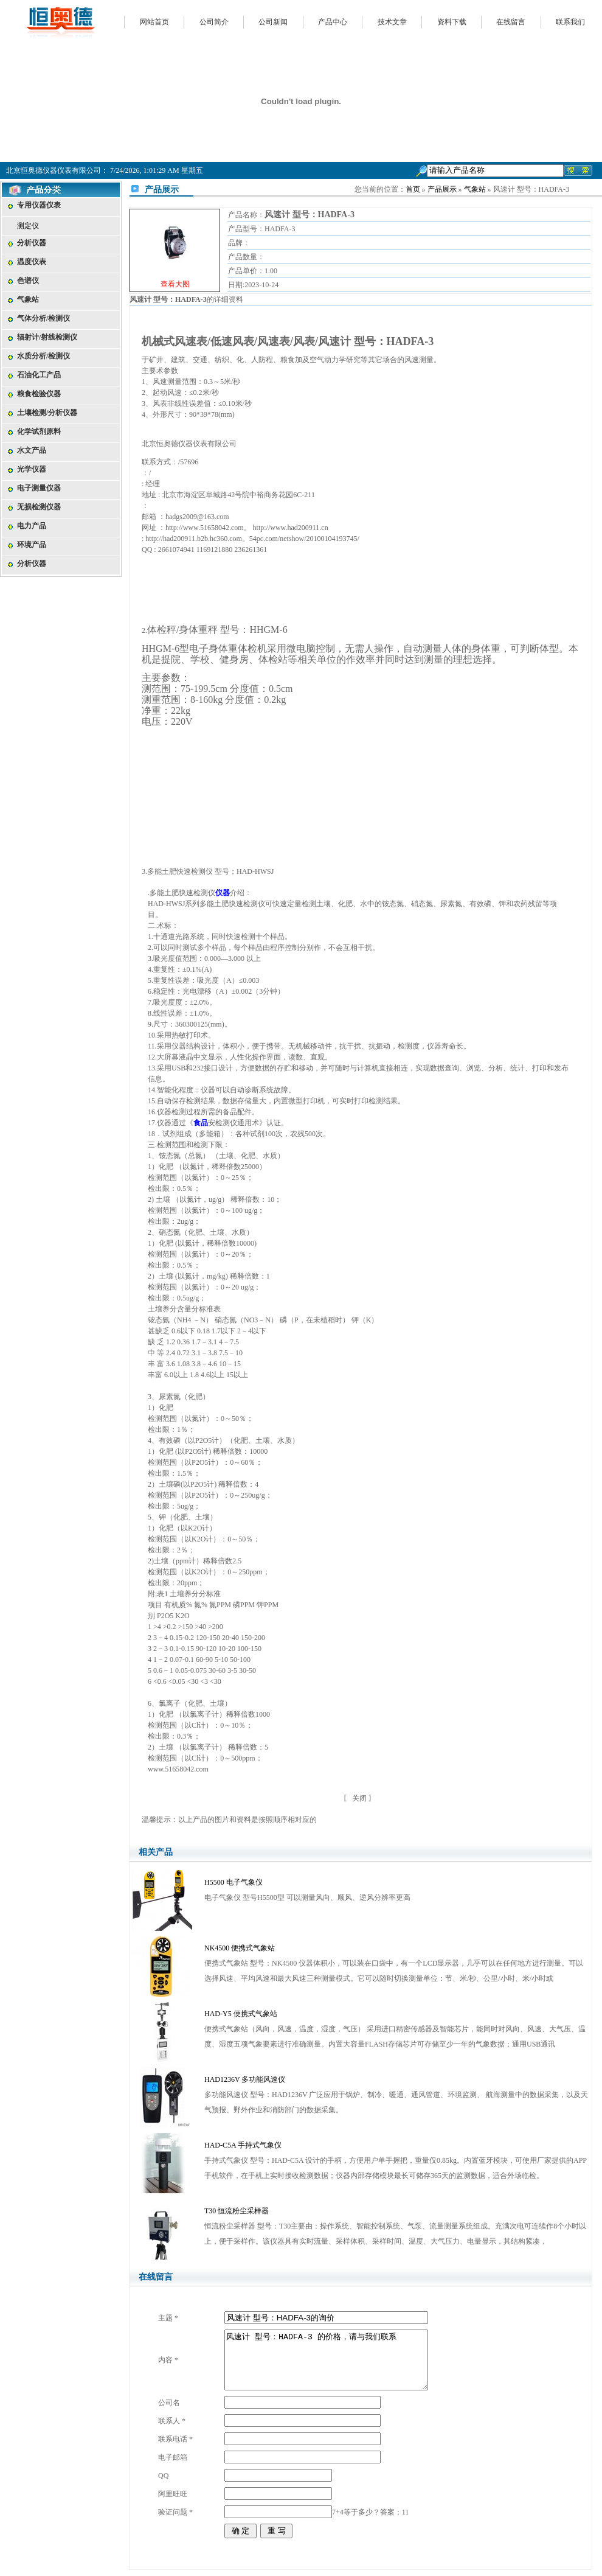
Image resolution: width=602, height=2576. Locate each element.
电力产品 (31, 526)
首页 (413, 189)
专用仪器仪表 (39, 205)
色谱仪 (28, 280)
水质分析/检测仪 (43, 356)
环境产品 (31, 544)
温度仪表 (31, 261)
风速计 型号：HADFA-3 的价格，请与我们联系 (326, 2360)
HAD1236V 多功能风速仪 (244, 2079)
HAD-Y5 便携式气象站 (240, 2013)
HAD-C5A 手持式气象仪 (243, 2145)
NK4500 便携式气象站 (239, 1948)
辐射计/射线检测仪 (47, 337)
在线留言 (510, 22)
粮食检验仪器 (39, 393)
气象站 (28, 299)
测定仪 (28, 226)
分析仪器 (31, 243)
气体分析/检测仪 (43, 318)
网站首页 (154, 22)
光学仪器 (31, 469)
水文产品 (31, 450)
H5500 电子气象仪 (233, 1882)
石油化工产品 (39, 375)
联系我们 (570, 22)
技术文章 (392, 22)
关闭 (359, 1798)
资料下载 (451, 22)
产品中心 (332, 22)
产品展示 (442, 189)
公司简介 (214, 22)
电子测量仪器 (39, 488)
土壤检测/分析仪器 (47, 412)
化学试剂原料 (39, 431)
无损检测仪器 (39, 507)
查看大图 (175, 284)
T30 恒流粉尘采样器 (236, 2211)
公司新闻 (273, 22)
